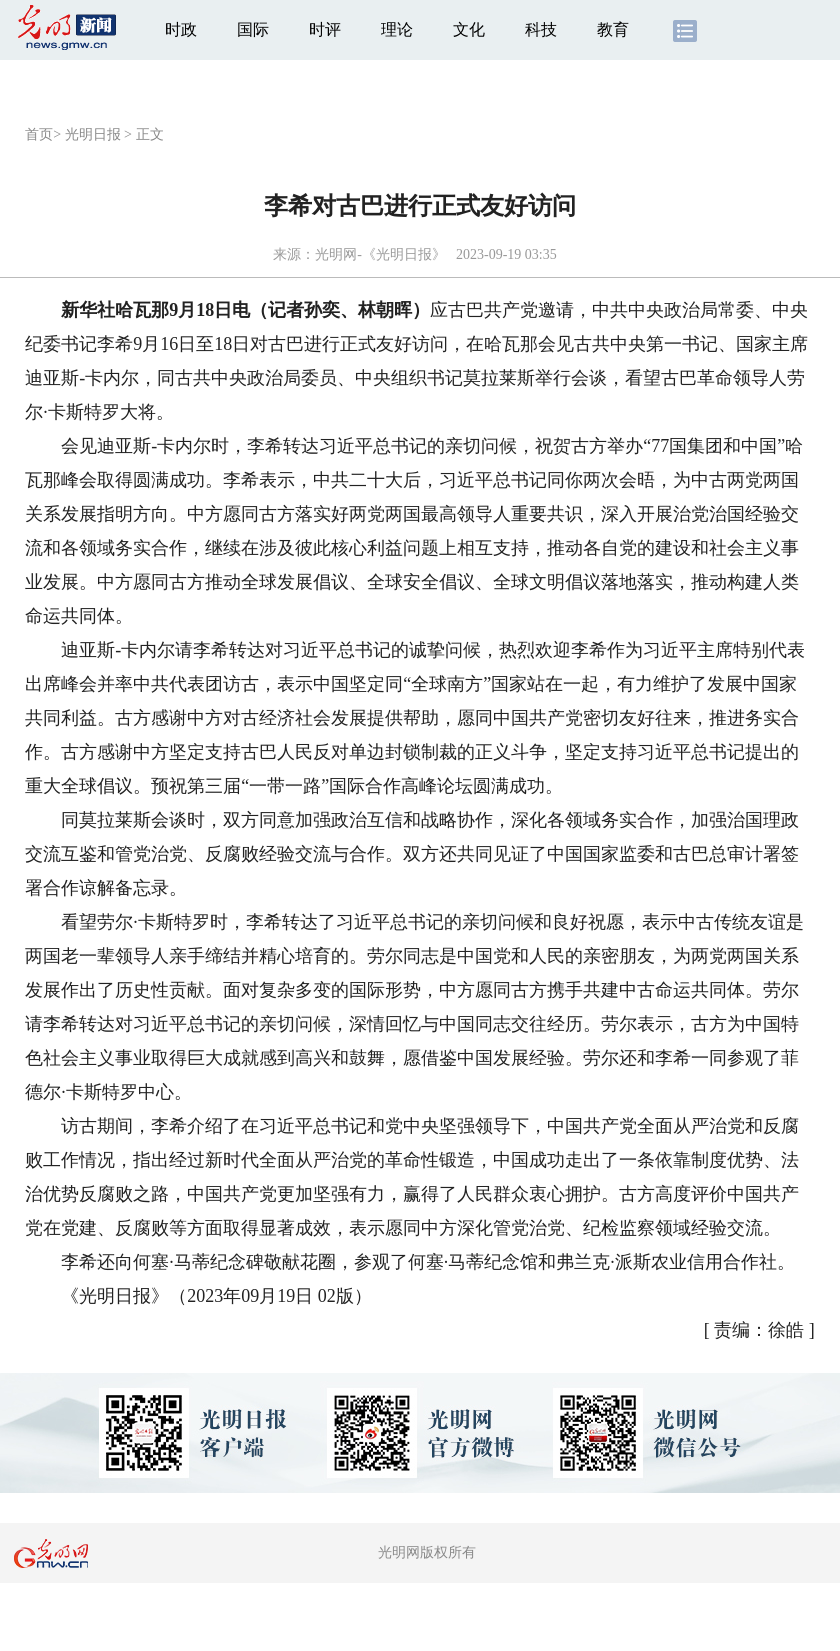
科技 (541, 29)
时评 (325, 29)
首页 (39, 134)
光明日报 (93, 134)
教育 (613, 29)
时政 (181, 29)
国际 (253, 29)
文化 (469, 29)
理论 (397, 29)
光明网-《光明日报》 (380, 254)
